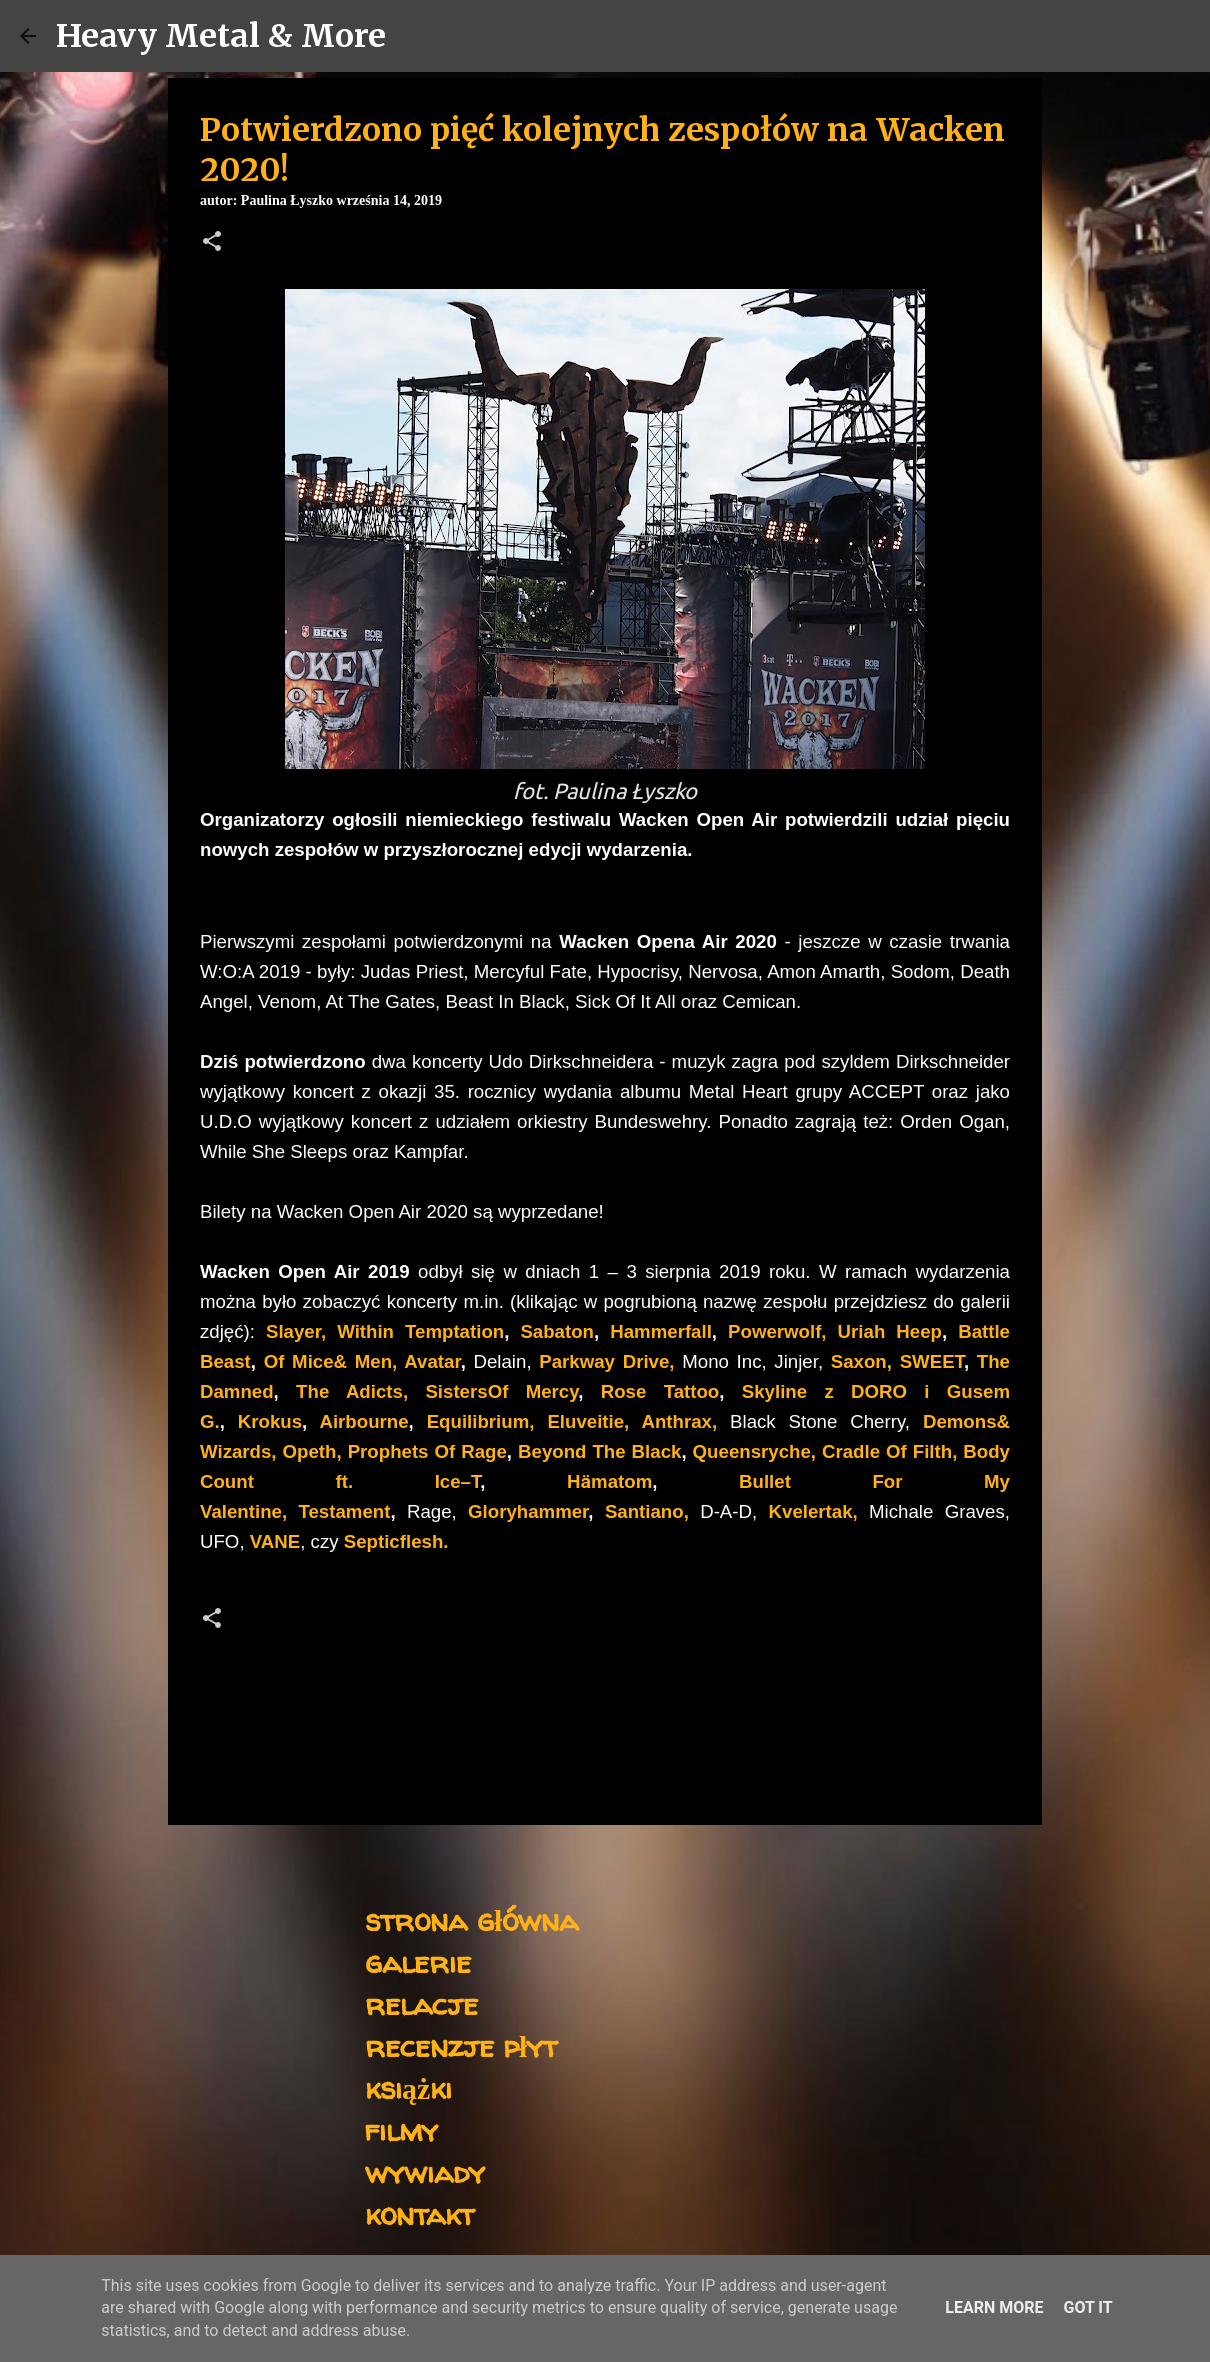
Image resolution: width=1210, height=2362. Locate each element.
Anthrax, (680, 1421)
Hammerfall (661, 1331)
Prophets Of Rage (427, 1451)
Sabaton (557, 1331)
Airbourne (363, 1421)
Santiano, (647, 1511)
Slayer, (296, 1331)
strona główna (471, 1919)
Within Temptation (420, 1331)
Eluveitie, (588, 1421)
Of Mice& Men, (331, 1361)
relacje (421, 2003)
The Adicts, (352, 1391)
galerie (418, 1961)
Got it (1087, 2307)
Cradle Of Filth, (889, 1451)
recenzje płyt (461, 2045)
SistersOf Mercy (501, 1391)
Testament (344, 1511)
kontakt (419, 2213)
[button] (212, 243)
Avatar (432, 1361)
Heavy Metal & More (221, 36)
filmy (401, 2129)
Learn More (994, 2307)
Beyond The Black (599, 1451)
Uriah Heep (884, 1331)
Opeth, (312, 1451)
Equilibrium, (481, 1421)
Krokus (270, 1421)
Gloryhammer (528, 1511)
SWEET (932, 1361)
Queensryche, (754, 1451)
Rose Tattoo (660, 1391)
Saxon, (861, 1361)
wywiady (425, 2171)
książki (408, 2087)
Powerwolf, (777, 1331)
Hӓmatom (609, 1481)
